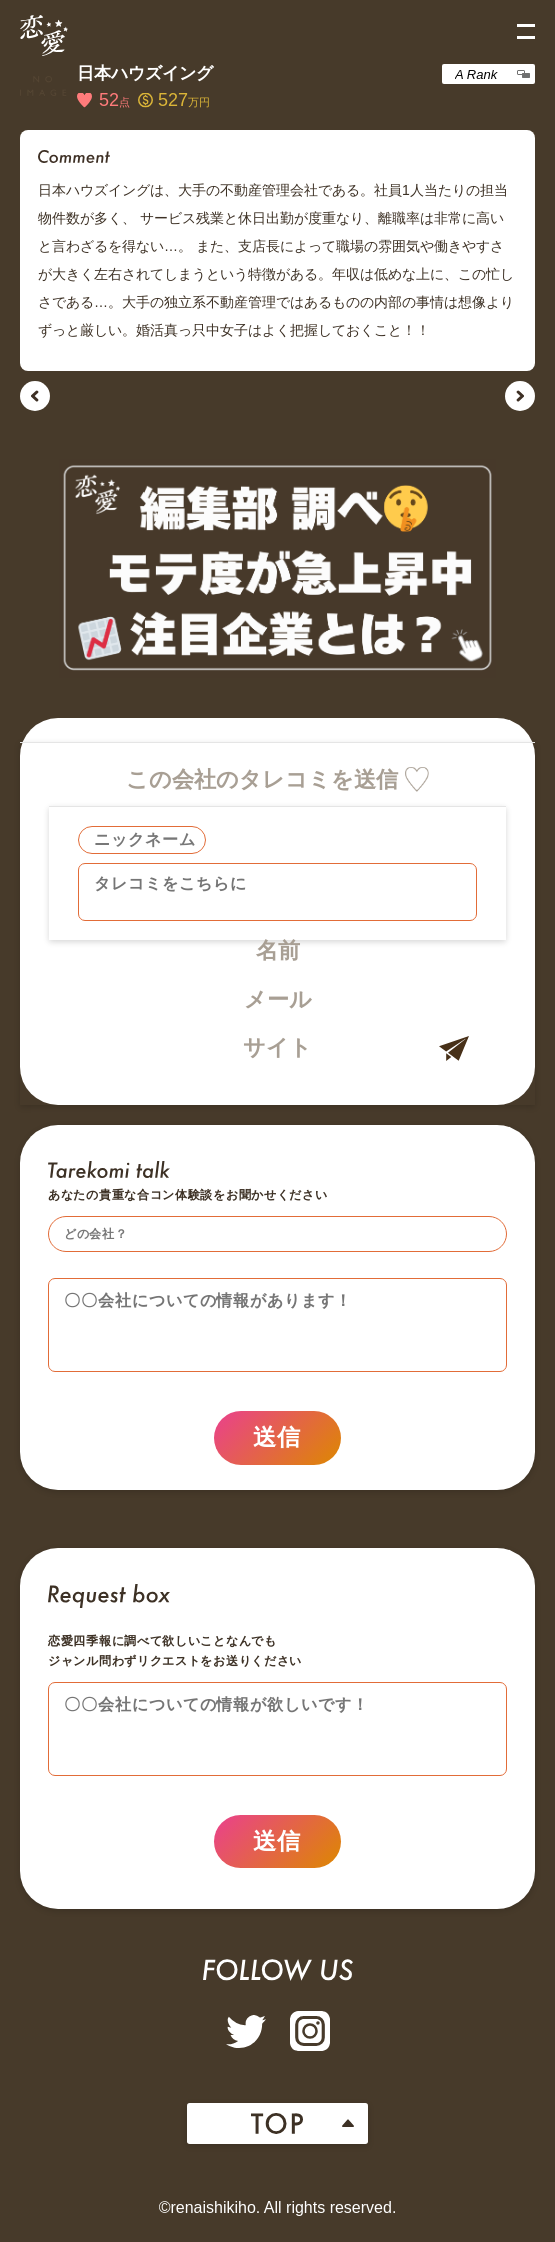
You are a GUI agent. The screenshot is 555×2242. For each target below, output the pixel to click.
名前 (278, 950)
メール (278, 999)
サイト (277, 1047)
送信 (277, 1441)
